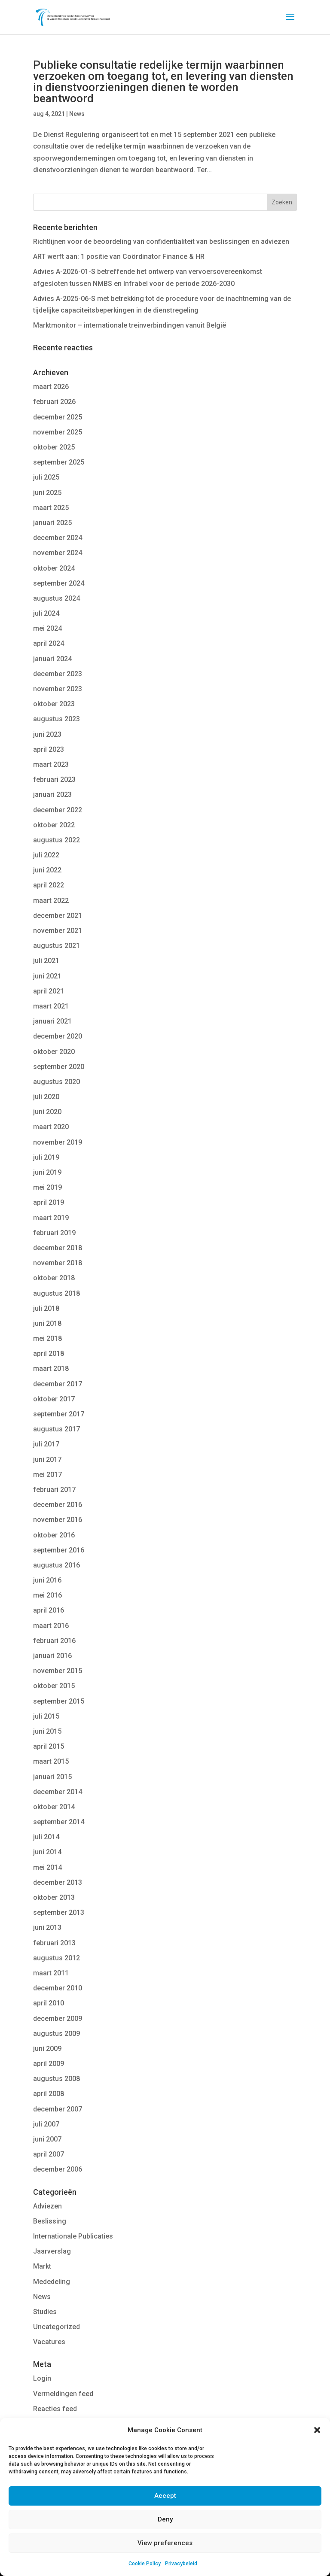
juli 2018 (46, 1308)
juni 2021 (47, 976)
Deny (165, 2519)
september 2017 (58, 1414)
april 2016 (48, 1610)
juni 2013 (47, 1927)
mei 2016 (47, 1595)
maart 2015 (51, 1761)
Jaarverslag (52, 2251)
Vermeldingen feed (63, 2394)
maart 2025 (51, 508)
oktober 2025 (54, 447)
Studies (45, 2312)
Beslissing (49, 2221)
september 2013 (58, 1912)
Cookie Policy (144, 2564)
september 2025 (58, 462)
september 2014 (58, 1822)
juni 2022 (47, 870)
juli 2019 (46, 1157)
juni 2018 (47, 1323)
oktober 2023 (54, 704)
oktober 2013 (54, 1897)
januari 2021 (52, 1021)
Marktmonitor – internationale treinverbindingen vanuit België (129, 325)
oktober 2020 (54, 1052)
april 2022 (48, 885)
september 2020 (58, 1067)
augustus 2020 (56, 1082)
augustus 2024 (56, 598)
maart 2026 (51, 387)
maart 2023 (51, 764)
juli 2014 (46, 1837)
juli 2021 (46, 961)
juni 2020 (47, 1112)
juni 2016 (47, 1580)
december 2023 (57, 674)
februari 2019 (54, 1233)
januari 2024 (52, 659)
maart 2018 (51, 1368)
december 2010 (57, 1988)
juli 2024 (46, 613)
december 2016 (57, 1505)
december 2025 (57, 417)
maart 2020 (51, 1127)
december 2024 (57, 538)
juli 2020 (46, 1097)
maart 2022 (51, 900)
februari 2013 (54, 1943)
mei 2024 (47, 628)
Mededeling (51, 2282)
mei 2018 (47, 1338)
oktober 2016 (54, 1535)
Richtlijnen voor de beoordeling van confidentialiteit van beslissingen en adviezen (161, 241)
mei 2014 (47, 1867)
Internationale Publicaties (73, 2236)
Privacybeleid (181, 2564)
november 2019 (57, 1142)
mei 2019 (47, 1187)
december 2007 (57, 2109)
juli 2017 (46, 1444)
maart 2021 (51, 1006)
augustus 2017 (56, 1429)
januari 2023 (52, 794)
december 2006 (57, 2169)
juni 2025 (47, 493)
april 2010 (48, 2003)
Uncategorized (56, 2327)
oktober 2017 (54, 1399)
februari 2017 (54, 1489)
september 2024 (58, 583)
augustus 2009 (56, 2033)
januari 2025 (52, 523)
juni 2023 (47, 734)
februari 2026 (54, 402)
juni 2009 (47, 2048)
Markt (42, 2266)
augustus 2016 (56, 1565)
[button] (317, 2430)
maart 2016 (51, 1626)
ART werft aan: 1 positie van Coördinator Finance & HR (119, 256)
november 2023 (57, 689)
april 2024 (48, 643)
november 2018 (57, 1263)
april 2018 (48, 1353)
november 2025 (57, 432)
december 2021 (57, 915)
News (77, 113)
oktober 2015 (54, 1686)
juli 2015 (46, 1716)
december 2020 (57, 1036)
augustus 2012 (56, 1958)
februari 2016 (54, 1641)
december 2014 (57, 1792)
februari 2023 (54, 779)
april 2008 (48, 2094)
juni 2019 (47, 1172)
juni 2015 (47, 1731)
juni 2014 (47, 1852)
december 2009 (57, 2018)
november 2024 (57, 553)
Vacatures (49, 2342)
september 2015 (58, 1701)
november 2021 (57, 931)
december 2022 (57, 810)
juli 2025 (46, 477)
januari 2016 (52, 1656)
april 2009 (48, 2064)
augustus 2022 (56, 840)
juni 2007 (47, 2139)
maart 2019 (51, 1218)
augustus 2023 (56, 719)
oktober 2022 (54, 825)
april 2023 (48, 749)
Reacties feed (55, 2409)
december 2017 (57, 1384)
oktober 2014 (54, 1807)
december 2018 (57, 1248)
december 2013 (57, 1882)
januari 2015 (52, 1777)
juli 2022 (46, 855)
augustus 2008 (56, 2079)
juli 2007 (46, 2124)
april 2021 (48, 991)
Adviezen (47, 2206)
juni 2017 (47, 1459)
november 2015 (57, 1671)
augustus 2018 (56, 1293)
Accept (165, 2496)
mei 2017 (47, 1474)
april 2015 (48, 1746)
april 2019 (48, 1202)
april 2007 (48, 2154)
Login (42, 2378)
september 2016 (58, 1550)
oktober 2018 (54, 1278)
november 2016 (57, 1520)
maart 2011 (51, 1973)
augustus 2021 (56, 946)
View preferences (165, 2543)
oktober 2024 (54, 568)
